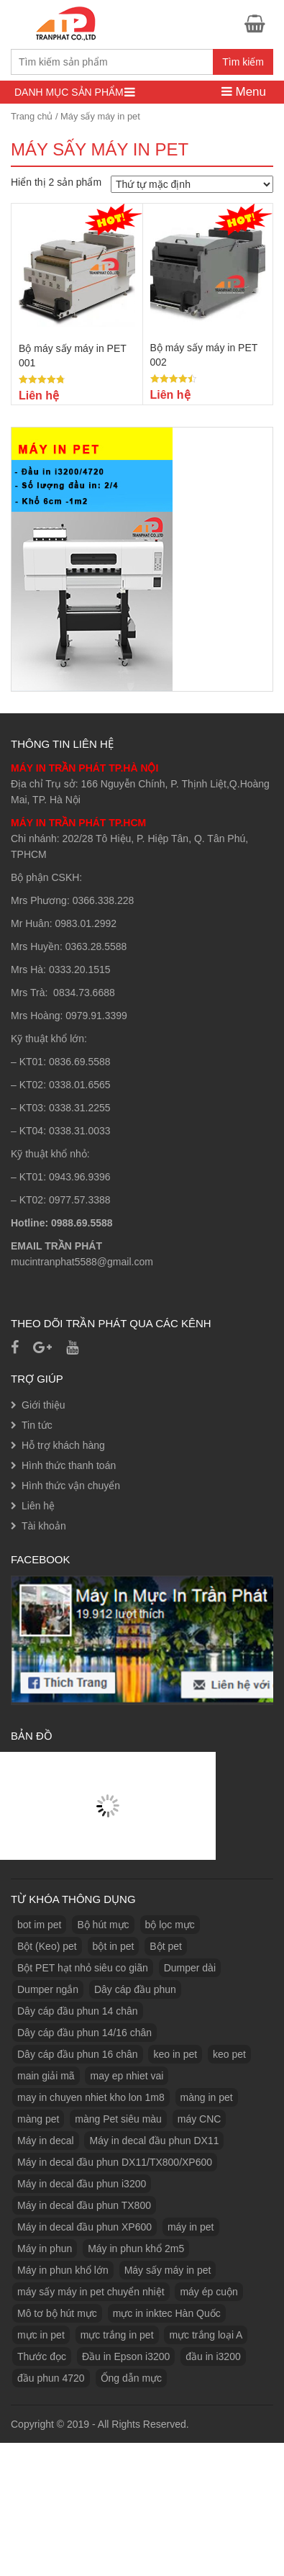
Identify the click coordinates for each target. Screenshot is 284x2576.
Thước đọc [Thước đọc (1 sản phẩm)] (41, 2356)
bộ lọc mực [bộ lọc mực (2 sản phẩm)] (170, 1924)
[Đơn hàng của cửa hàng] (192, 184)
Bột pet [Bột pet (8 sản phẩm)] (166, 1946)
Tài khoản (44, 1526)
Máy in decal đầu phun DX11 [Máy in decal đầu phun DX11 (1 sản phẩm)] (154, 2140)
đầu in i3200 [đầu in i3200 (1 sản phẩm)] (213, 2356)
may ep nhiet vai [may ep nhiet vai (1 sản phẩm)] (126, 2076)
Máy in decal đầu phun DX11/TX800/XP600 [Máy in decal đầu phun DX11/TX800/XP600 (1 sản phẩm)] (114, 2162)
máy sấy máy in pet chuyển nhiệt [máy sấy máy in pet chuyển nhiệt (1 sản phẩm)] (91, 2291)
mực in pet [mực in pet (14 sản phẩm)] (41, 2335)
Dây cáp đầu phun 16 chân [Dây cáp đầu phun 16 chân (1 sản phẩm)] (77, 2054)
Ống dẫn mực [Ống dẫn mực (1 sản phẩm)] (131, 2378)
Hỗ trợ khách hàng (63, 1445)
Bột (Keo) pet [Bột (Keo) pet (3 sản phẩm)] (47, 1946)
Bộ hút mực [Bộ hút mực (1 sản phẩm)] (103, 1924)
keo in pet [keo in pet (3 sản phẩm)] (175, 2054)
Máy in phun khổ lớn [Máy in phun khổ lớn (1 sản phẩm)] (63, 2270)
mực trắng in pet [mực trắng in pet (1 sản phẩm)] (117, 2335)
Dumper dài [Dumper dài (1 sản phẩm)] (190, 1968)
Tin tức (37, 1425)
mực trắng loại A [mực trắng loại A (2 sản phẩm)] (205, 2335)
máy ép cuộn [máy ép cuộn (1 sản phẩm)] (208, 2291)
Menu (243, 92)
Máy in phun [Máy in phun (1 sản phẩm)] (44, 2248)
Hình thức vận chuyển (71, 1485)
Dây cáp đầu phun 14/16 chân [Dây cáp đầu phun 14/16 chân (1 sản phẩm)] (84, 2032)
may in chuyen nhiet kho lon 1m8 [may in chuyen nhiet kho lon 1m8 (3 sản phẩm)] (91, 2097)
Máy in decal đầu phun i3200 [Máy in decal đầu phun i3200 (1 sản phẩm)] (81, 2183)
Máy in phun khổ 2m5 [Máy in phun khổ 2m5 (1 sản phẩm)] (136, 2248)
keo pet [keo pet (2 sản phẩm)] (229, 2054)
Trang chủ (31, 116)
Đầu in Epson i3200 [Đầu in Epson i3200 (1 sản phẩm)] (126, 2356)
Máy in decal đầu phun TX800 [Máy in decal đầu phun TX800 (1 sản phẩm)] (84, 2205)
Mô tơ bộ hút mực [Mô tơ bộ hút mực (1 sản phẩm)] (57, 2313)
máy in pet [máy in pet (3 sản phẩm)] (191, 2227)
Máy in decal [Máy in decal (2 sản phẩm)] (45, 2140)
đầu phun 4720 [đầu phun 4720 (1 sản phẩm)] (51, 2378)
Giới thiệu (43, 1405)
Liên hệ (38, 1505)
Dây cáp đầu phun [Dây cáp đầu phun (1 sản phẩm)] (135, 1989)
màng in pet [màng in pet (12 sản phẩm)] (206, 2097)
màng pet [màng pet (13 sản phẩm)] (38, 2119)
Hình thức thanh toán (69, 1465)
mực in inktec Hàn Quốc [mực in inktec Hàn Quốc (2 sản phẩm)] (167, 2313)
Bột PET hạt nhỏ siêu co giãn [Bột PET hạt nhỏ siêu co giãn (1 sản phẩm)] (82, 1968)
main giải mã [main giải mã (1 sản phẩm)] (46, 2076)
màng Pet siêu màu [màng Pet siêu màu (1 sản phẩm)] (118, 2119)
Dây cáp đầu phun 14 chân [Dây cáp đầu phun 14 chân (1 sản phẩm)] (77, 2011)
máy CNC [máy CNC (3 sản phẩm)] (199, 2119)
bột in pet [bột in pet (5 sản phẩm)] (113, 1946)
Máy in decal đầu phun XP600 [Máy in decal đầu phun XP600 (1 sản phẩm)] (84, 2227)
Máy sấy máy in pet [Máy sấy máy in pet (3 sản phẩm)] (167, 2270)
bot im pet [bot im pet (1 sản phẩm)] (39, 1924)
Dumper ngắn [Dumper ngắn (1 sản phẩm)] (47, 1989)
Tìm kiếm (243, 62)
